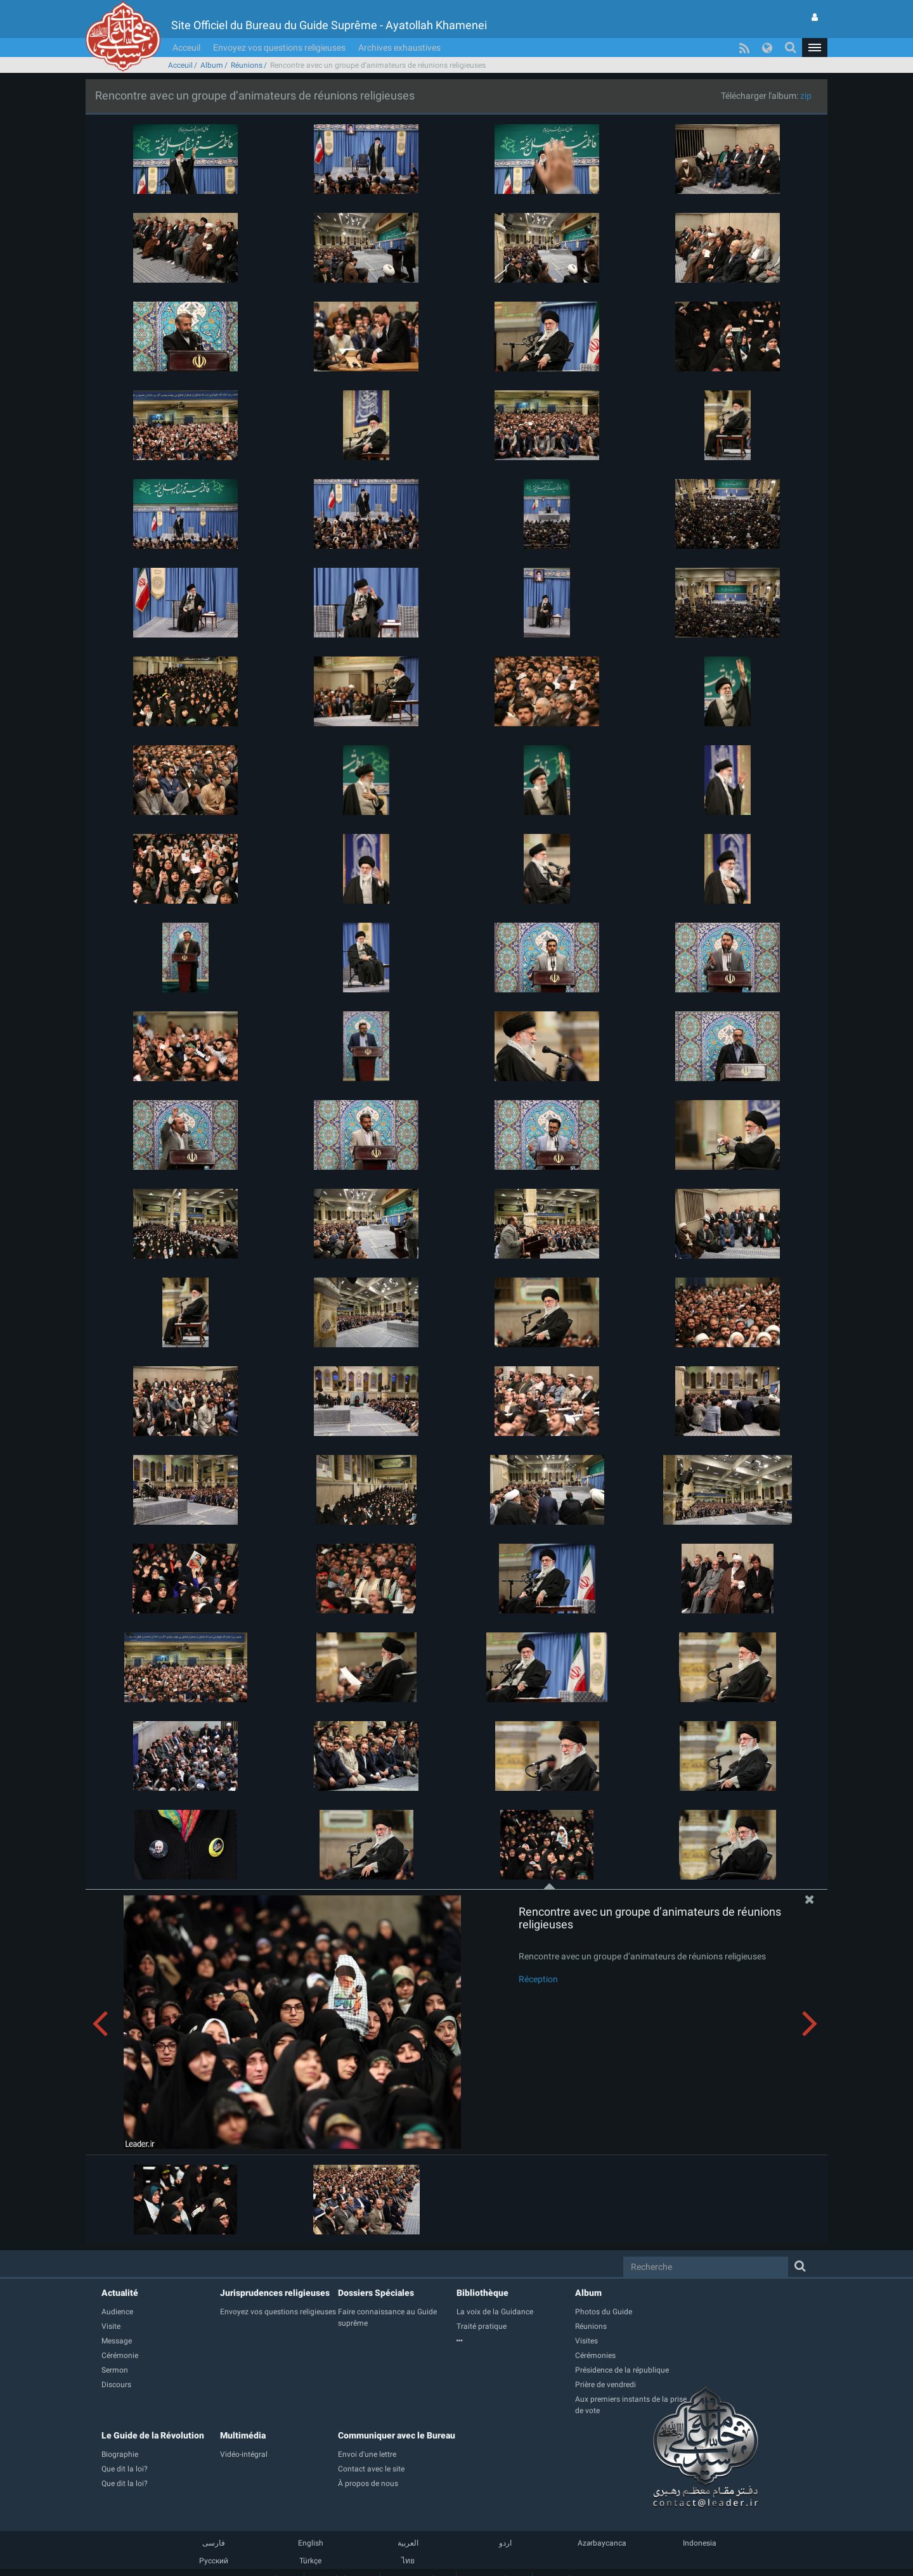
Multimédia (243, 2435)
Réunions (246, 65)
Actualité (119, 2293)
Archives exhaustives (399, 47)
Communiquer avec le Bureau (396, 2435)
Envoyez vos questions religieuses (279, 47)
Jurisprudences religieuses (275, 2293)
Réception (538, 1979)
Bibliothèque (482, 2293)
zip (806, 96)
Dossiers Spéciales (376, 2293)
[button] (814, 47)
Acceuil (186, 47)
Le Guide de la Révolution (152, 2435)
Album (211, 65)
